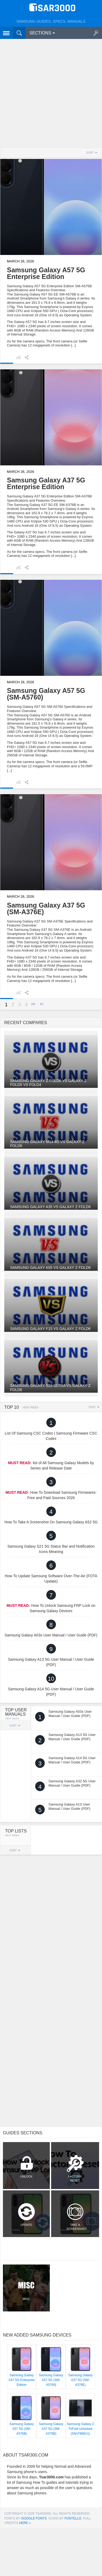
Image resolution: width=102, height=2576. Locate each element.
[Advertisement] (51, 94)
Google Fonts (34, 2518)
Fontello (72, 2518)
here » (25, 2523)
